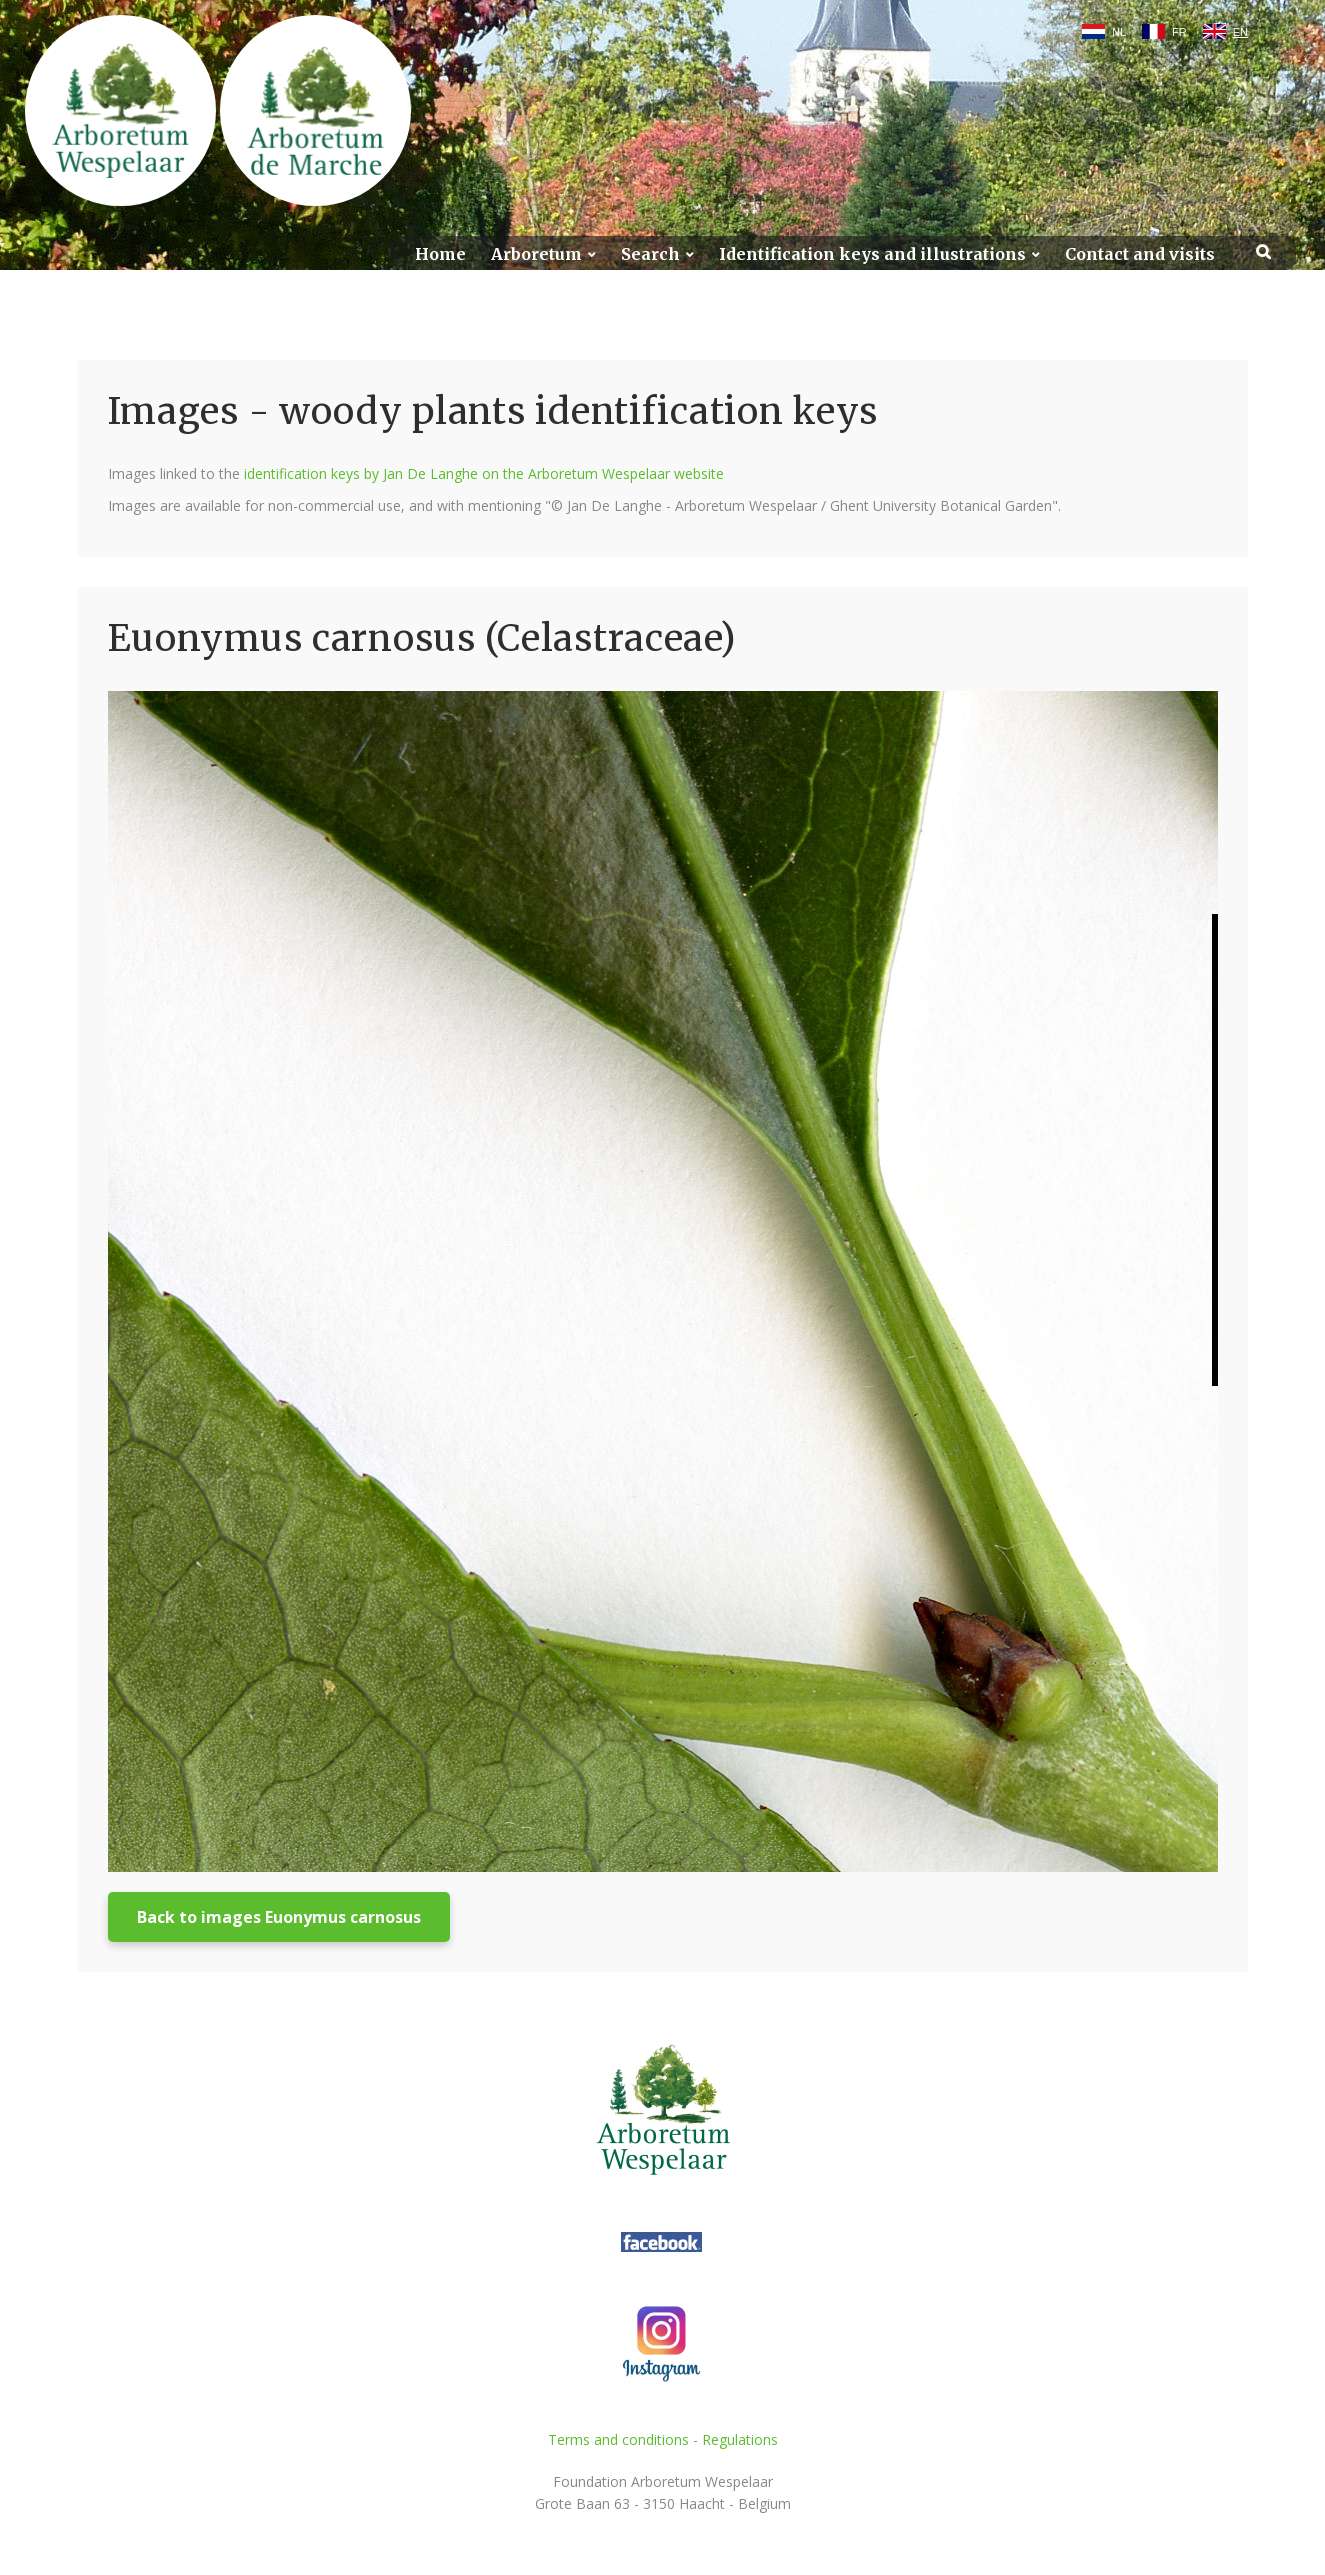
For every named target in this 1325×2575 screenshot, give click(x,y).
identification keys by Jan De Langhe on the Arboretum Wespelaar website (484, 473)
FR (1179, 32)
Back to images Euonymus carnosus (279, 1917)
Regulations (740, 2439)
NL (1119, 32)
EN (1240, 32)
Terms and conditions (618, 2439)
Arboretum (536, 254)
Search (650, 254)
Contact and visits (1140, 254)
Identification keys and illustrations (872, 254)
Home (440, 254)
